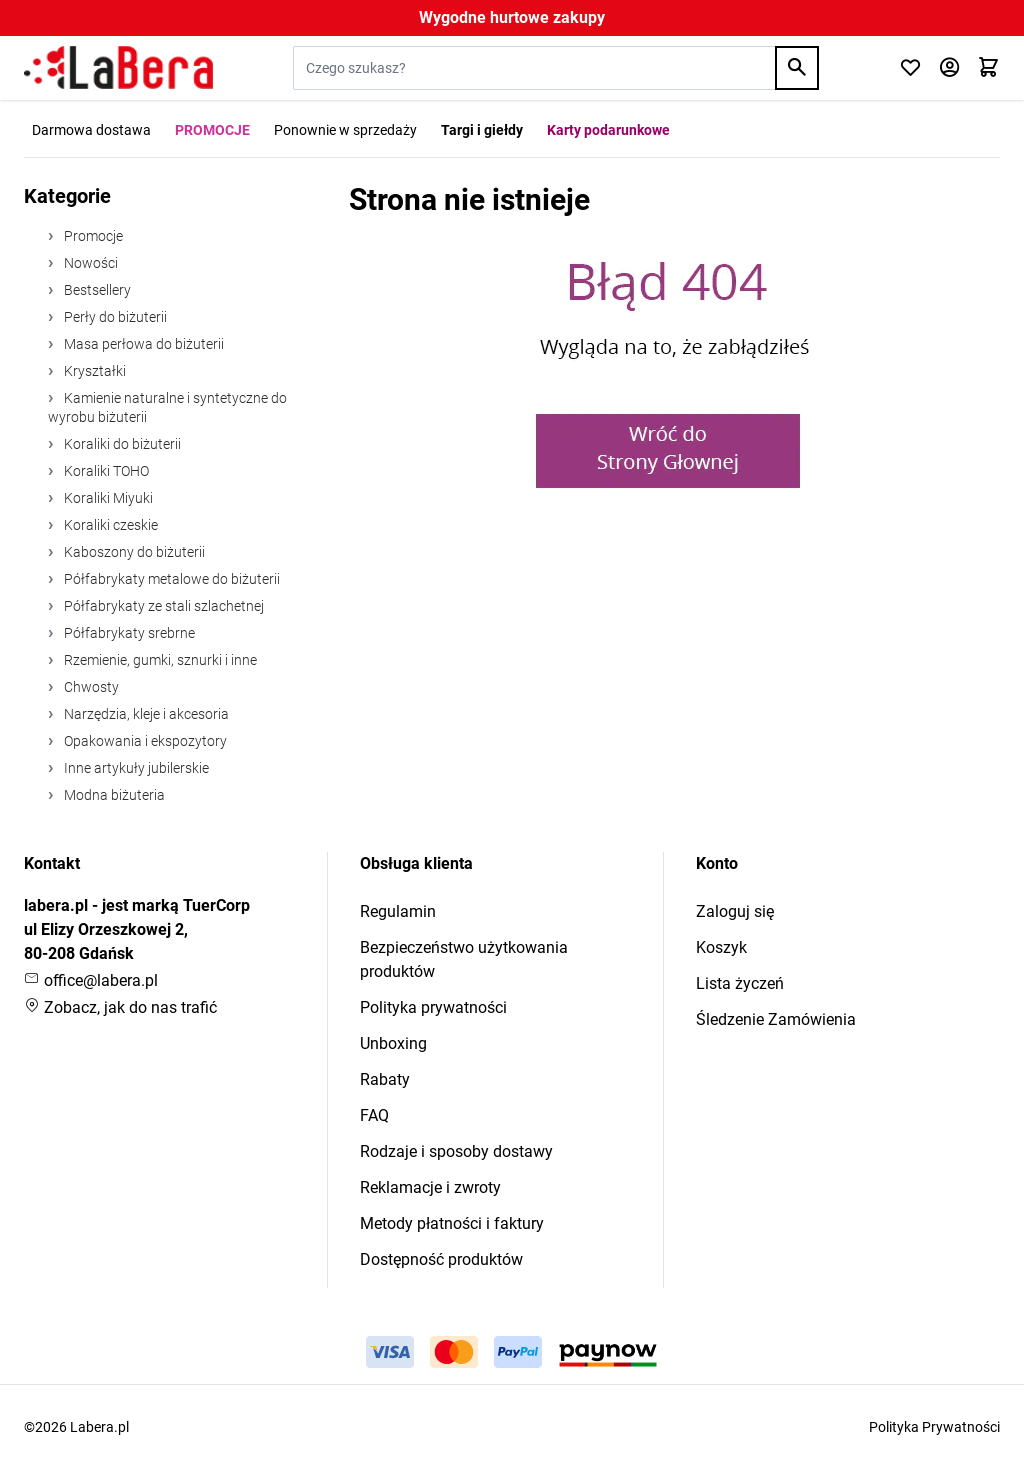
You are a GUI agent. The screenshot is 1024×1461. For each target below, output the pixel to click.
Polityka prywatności (433, 1007)
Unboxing (393, 1043)
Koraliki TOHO (105, 471)
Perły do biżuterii (114, 317)
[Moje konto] (949, 68)
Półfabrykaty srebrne (128, 633)
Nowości (89, 263)
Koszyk (721, 947)
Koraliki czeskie (109, 525)
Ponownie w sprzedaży (345, 130)
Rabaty (385, 1079)
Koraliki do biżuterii (121, 444)
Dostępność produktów (441, 1259)
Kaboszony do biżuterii (133, 552)
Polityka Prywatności (934, 1427)
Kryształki (93, 371)
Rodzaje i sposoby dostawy (456, 1151)
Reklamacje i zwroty (430, 1187)
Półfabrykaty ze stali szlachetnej (162, 606)
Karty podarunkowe (608, 130)
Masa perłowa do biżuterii (142, 344)
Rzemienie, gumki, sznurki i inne (159, 660)
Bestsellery (96, 290)
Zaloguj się (735, 911)
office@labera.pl (91, 980)
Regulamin (398, 911)
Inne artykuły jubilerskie (135, 768)
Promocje (92, 236)
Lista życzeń (740, 983)
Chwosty (90, 687)
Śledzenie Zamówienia (776, 1019)
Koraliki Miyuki (107, 498)
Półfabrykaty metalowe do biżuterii (170, 579)
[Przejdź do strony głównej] (118, 68)
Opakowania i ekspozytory (144, 741)
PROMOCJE (212, 130)
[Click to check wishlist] (910, 68)
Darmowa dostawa (91, 130)
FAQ (374, 1115)
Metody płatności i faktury (452, 1223)
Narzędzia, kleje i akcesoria (145, 714)
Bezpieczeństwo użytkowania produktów (464, 959)
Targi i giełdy (482, 130)
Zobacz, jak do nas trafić (120, 1007)
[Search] (797, 68)
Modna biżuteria (113, 795)
